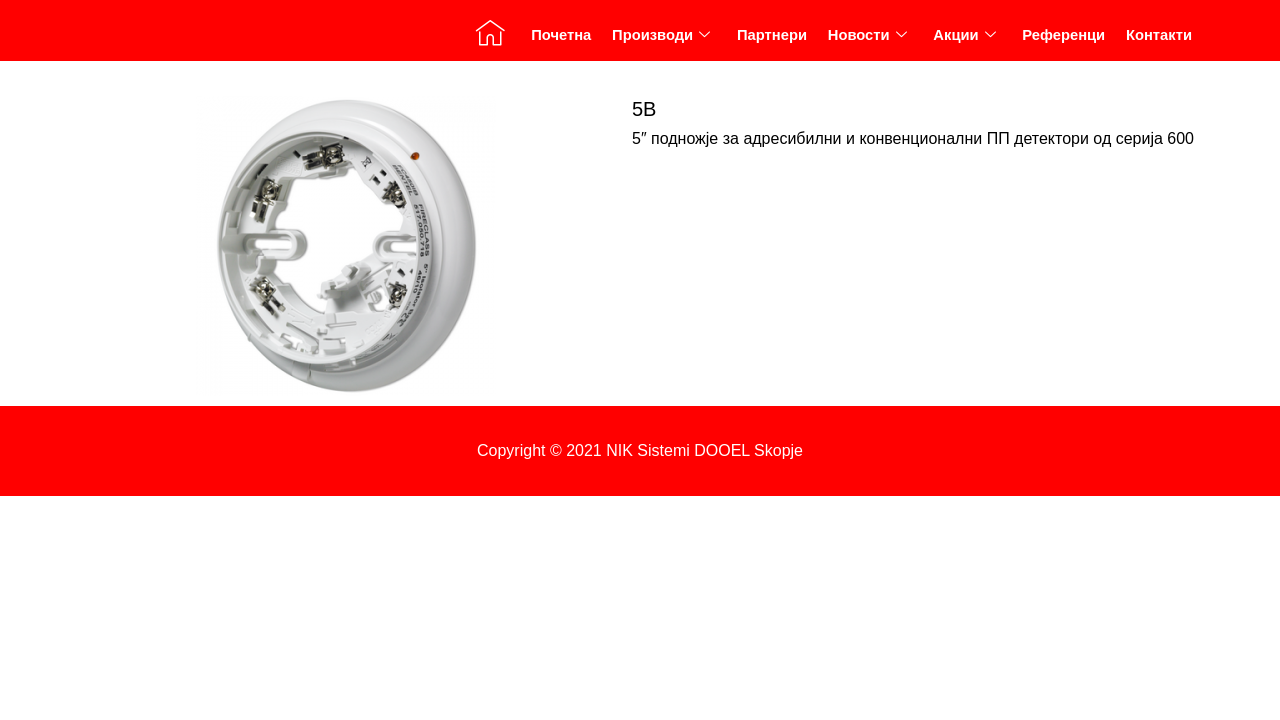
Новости (866, 40)
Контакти (1158, 40)
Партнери (770, 40)
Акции (963, 40)
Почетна (558, 40)
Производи (659, 40)
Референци (1063, 40)
